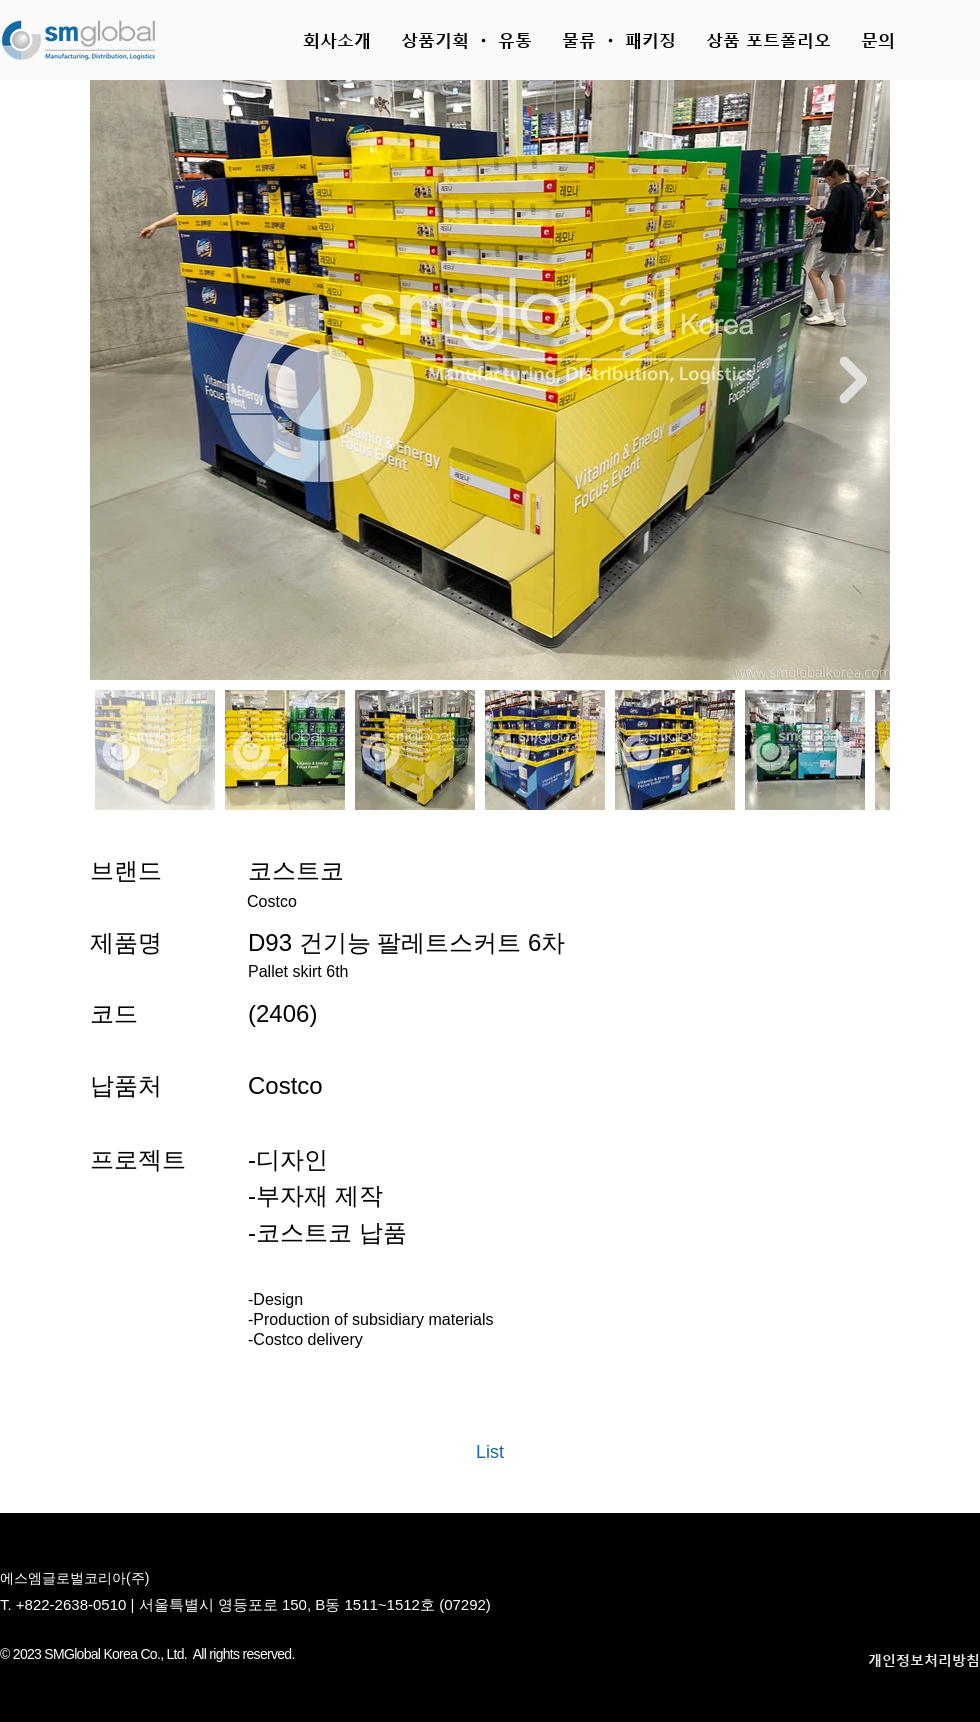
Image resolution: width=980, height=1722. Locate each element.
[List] (490, 1453)
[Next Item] (853, 379)
